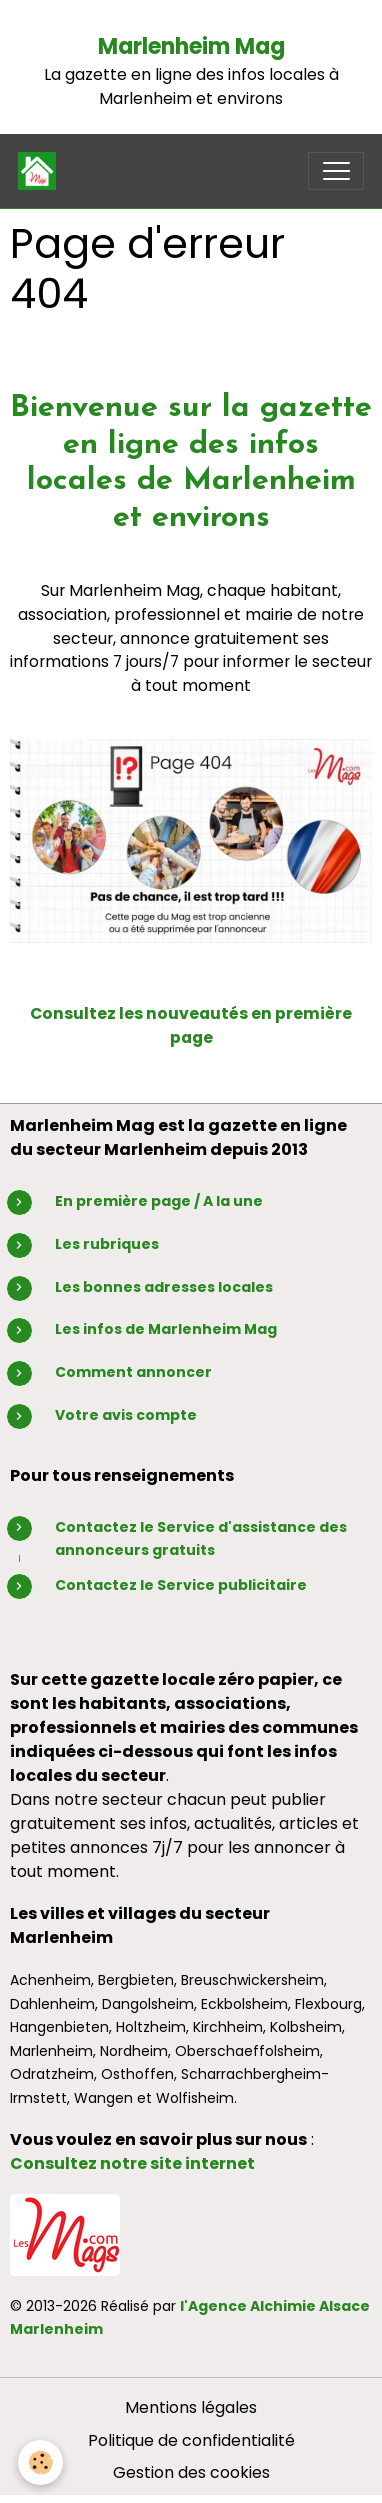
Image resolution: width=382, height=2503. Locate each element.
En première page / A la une (159, 1201)
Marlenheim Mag (191, 46)
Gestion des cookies (191, 2472)
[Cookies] (40, 2462)
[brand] (41, 171)
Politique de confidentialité (191, 2440)
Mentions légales (191, 2407)
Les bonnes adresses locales (164, 1287)
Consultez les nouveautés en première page (191, 1025)
